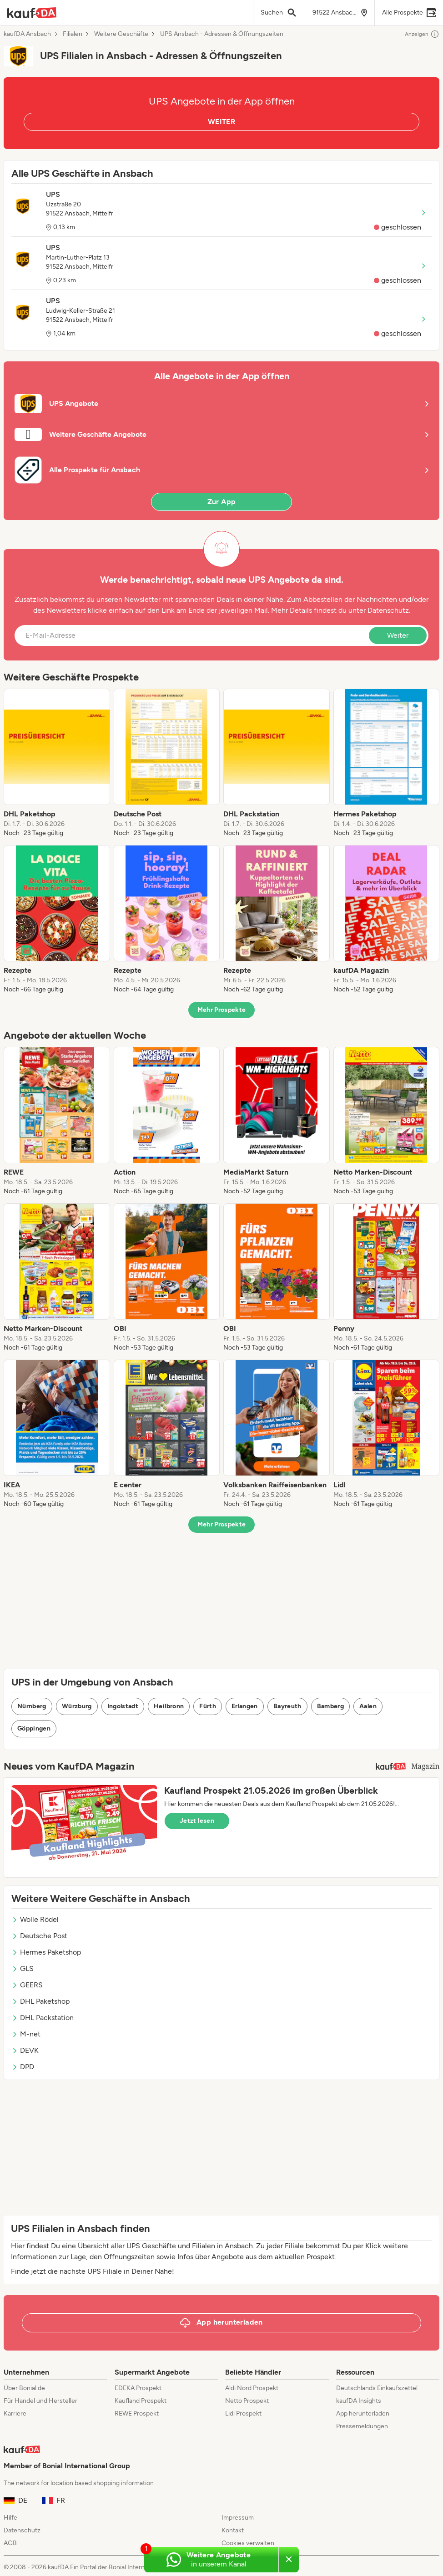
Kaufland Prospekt (140, 2401)
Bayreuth (287, 1706)
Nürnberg (31, 1706)
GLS (22, 1968)
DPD (22, 2066)
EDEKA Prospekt (138, 2388)
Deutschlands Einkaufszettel (377, 2388)
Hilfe (10, 2517)
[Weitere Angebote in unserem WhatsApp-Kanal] (211, 2559)
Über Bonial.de (24, 2388)
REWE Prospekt (137, 2413)
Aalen (368, 1706)
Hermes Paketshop (46, 1952)
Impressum (238, 2517)
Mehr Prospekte (221, 1010)
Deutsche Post (39, 1935)
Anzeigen (422, 34)
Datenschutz (388, 610)
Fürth (207, 1706)
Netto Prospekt (247, 2401)
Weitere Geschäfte (121, 34)
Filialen (72, 34)
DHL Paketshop (40, 2001)
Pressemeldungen (362, 2426)
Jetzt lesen (197, 1821)
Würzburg (77, 1706)
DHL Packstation (42, 2017)
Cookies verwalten (248, 2543)
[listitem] (57, 763)
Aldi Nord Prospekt (251, 2388)
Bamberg (330, 1706)
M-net (25, 2034)
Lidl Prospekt (243, 2413)
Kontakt (233, 2530)
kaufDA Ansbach (27, 34)
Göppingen (33, 1728)
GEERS (27, 1985)
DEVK (25, 2050)
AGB (10, 2543)
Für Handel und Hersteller (40, 2401)
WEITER (221, 121)
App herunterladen (362, 2413)
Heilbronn (169, 1706)
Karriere (15, 2413)
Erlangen (245, 1706)
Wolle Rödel (35, 1919)
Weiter (397, 635)
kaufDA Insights (358, 2401)
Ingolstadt (123, 1706)
